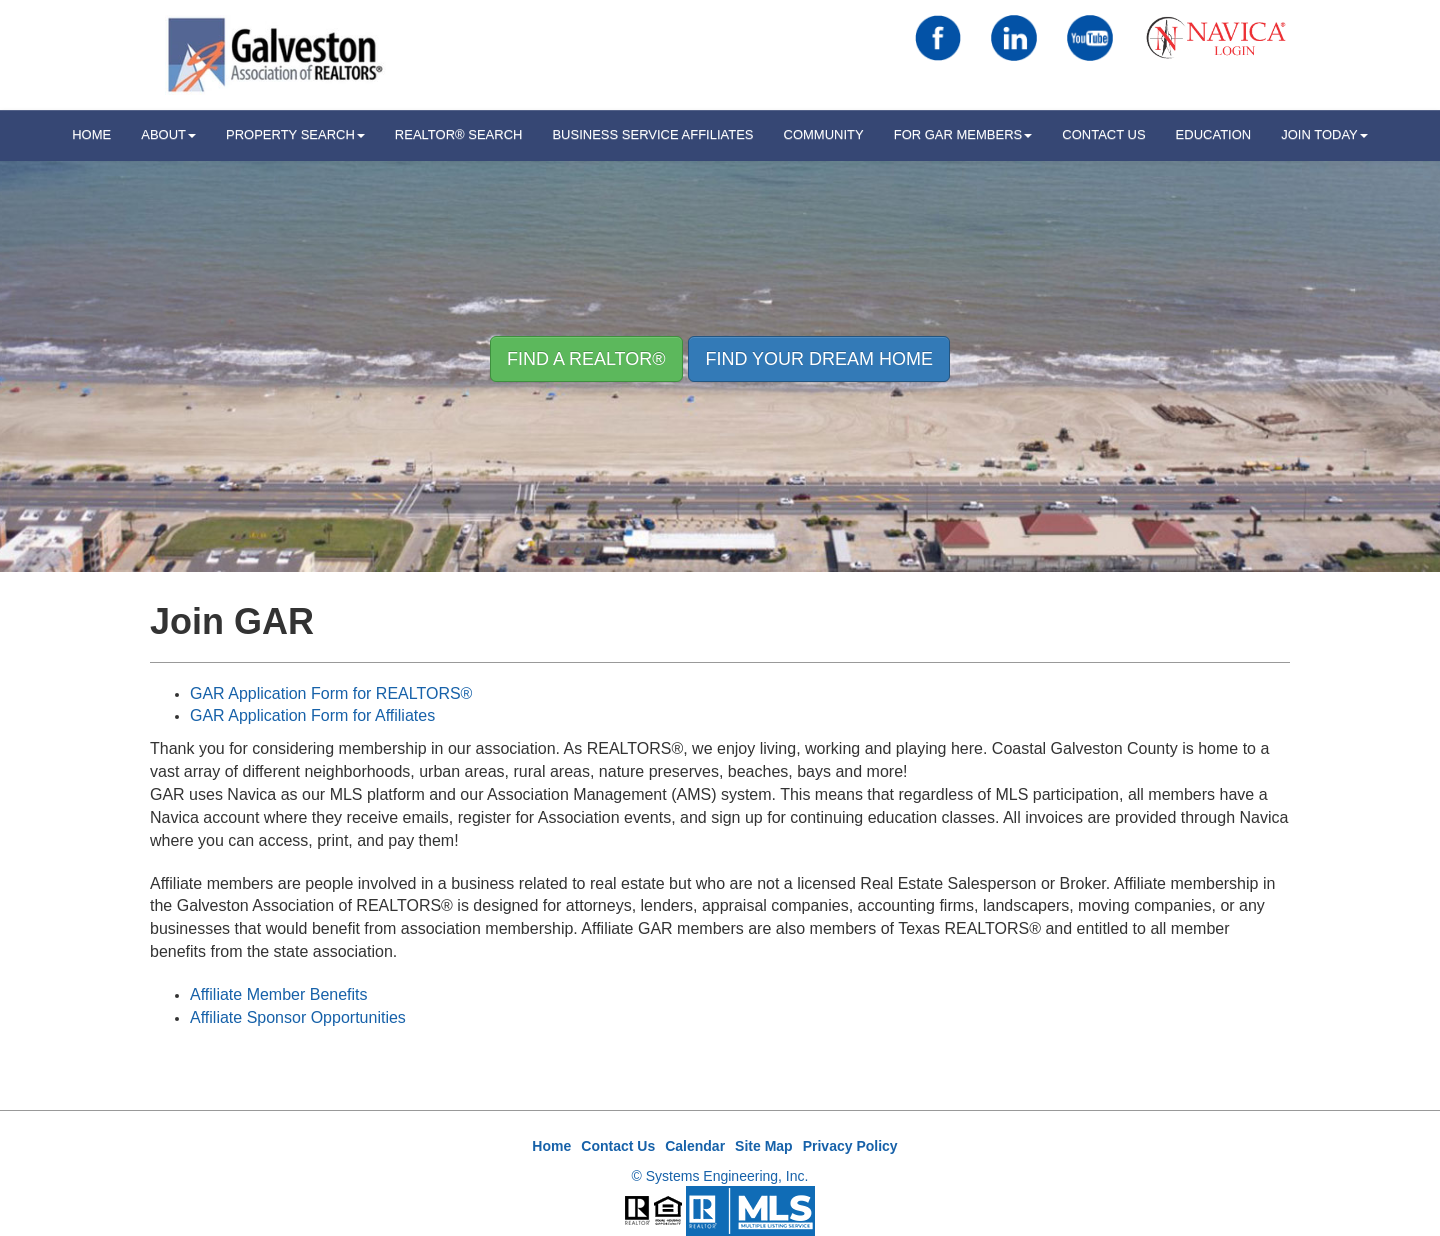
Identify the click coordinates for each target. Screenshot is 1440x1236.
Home (551, 1146)
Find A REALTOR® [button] (586, 359)
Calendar (695, 1146)
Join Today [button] (1324, 134)
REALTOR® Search (459, 134)
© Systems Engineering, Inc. (720, 1176)
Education (1214, 134)
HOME (91, 134)
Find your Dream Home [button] (819, 359)
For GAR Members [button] (963, 134)
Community (824, 134)
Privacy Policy (850, 1146)
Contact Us (1103, 134)
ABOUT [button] (168, 134)
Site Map (764, 1146)
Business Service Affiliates (652, 134)
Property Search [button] (295, 134)
